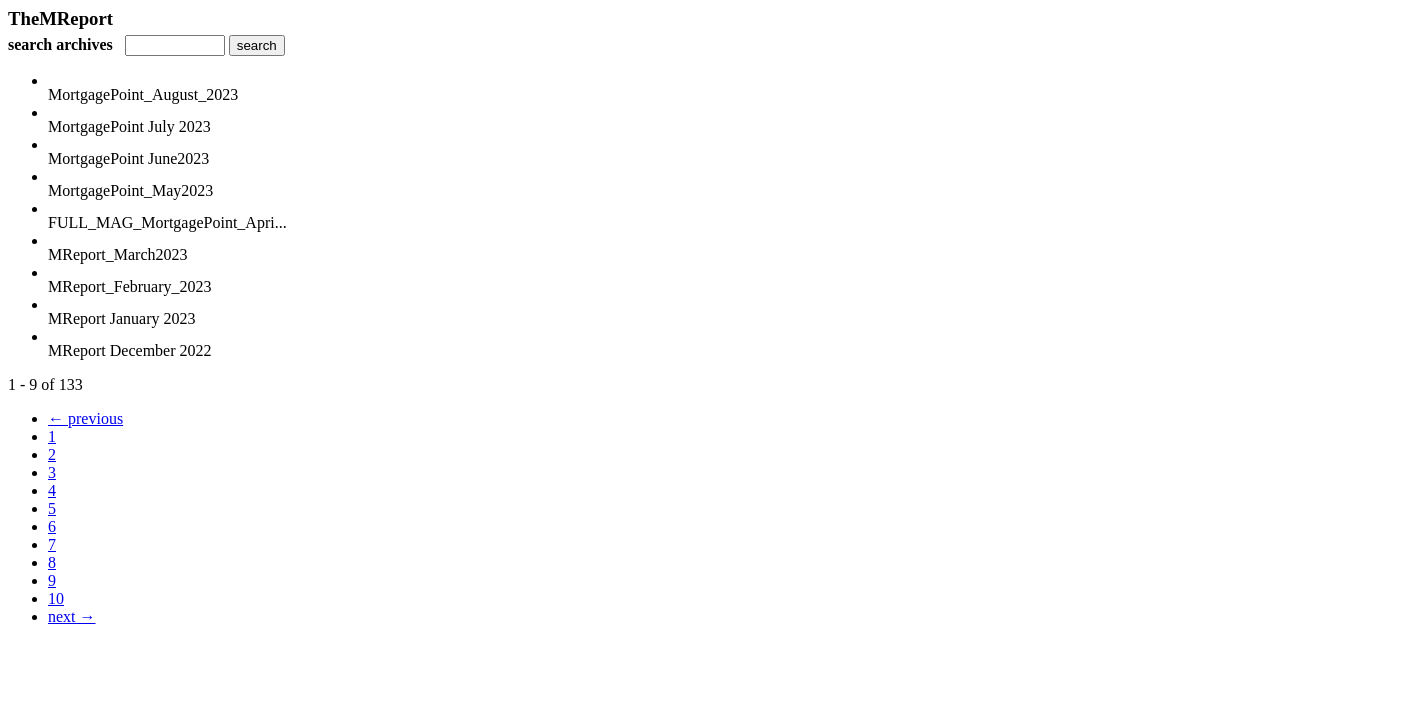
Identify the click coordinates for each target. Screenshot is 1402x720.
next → (72, 616)
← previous (85, 418)
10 (56, 598)
